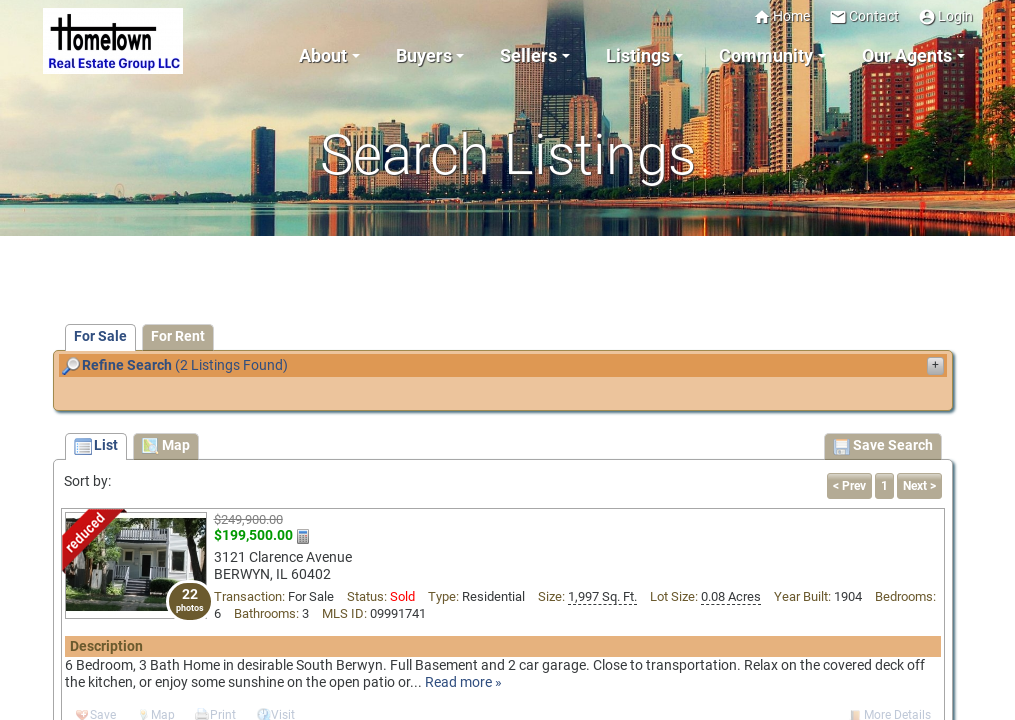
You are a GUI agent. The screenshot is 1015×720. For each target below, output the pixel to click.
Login (945, 16)
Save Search (883, 447)
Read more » (463, 682)
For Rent (178, 336)
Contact (864, 16)
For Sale (100, 336)
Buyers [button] (424, 56)
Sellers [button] (528, 56)
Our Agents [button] (907, 56)
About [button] (323, 56)
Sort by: (87, 481)
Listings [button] (638, 56)
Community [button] (766, 56)
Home (781, 16)
